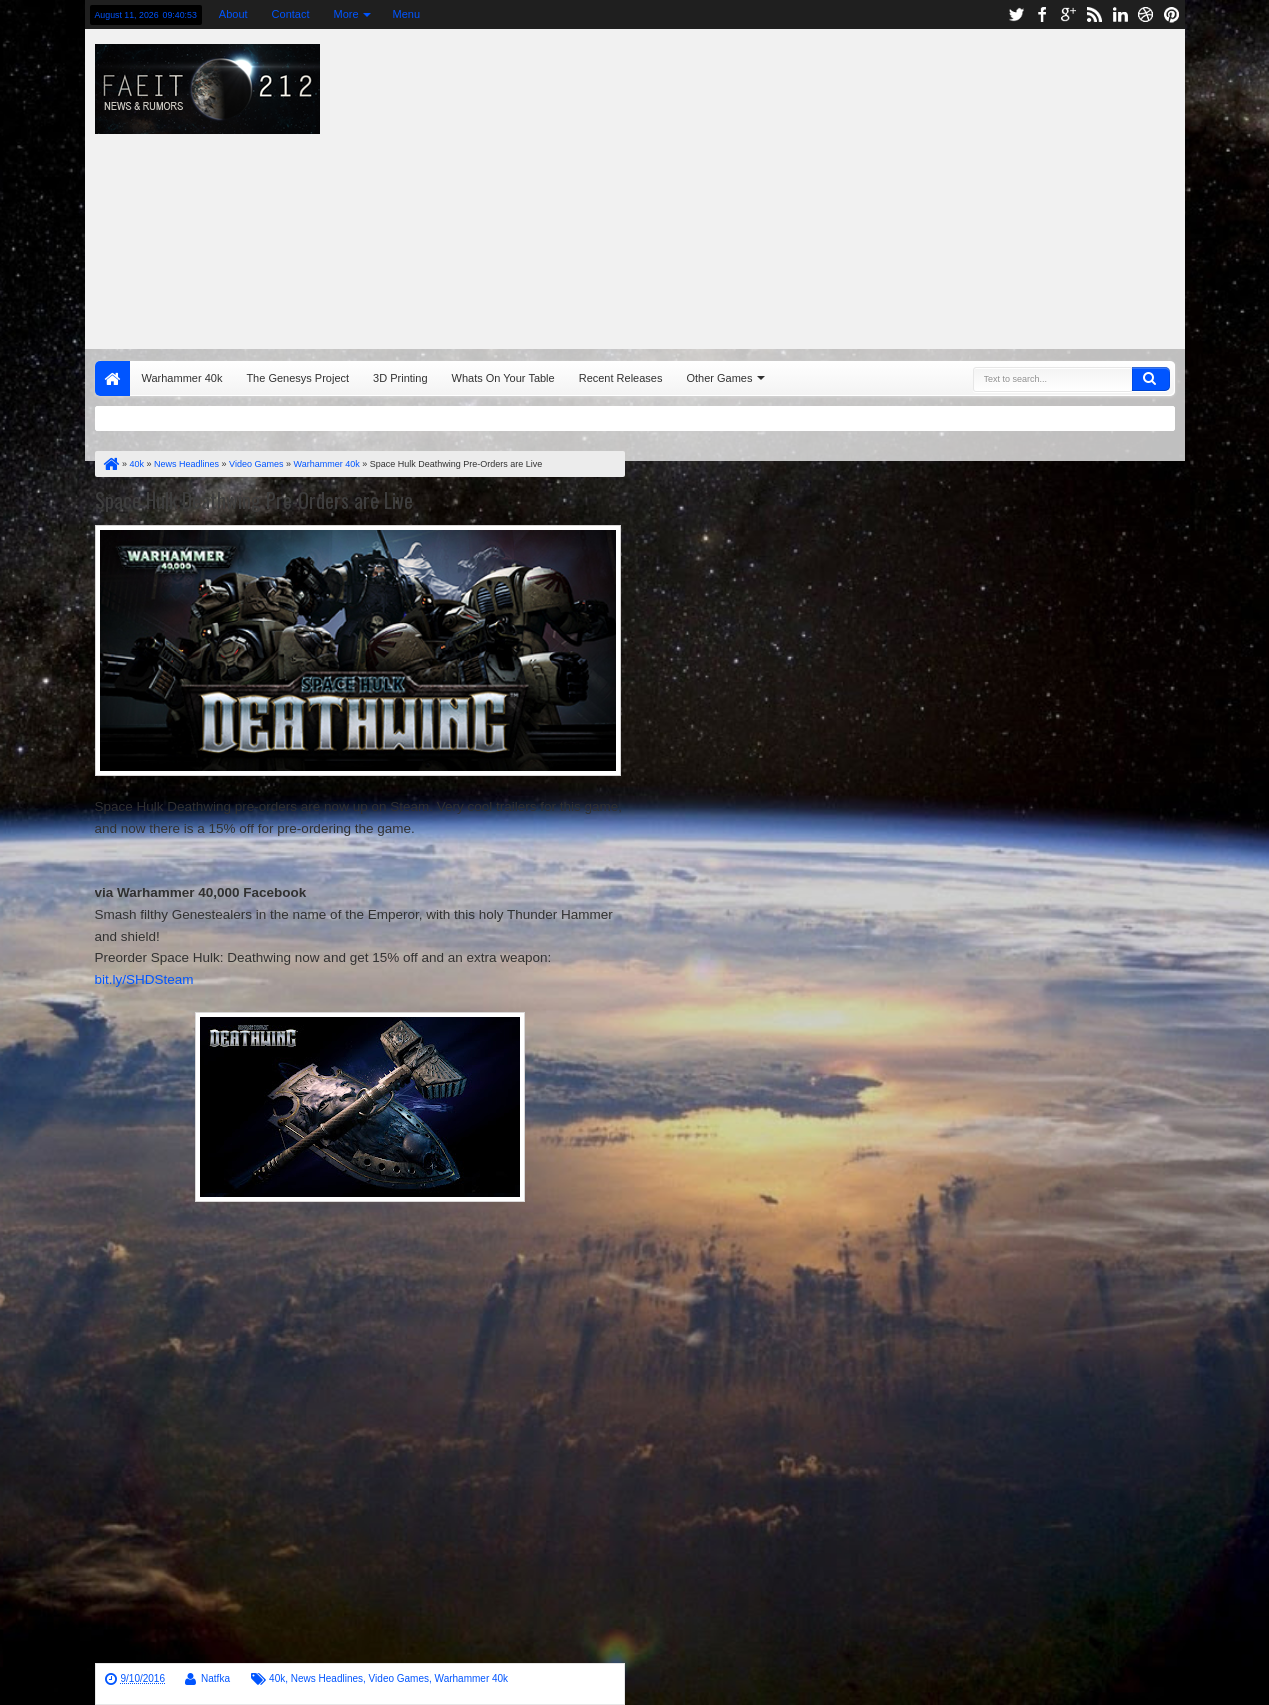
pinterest (1172, 14)
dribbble (1146, 14)
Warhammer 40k (182, 378)
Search (1151, 379)
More (346, 14)
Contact (291, 14)
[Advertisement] (858, 184)
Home (112, 378)
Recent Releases (621, 378)
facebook (1042, 14)
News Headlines (327, 1678)
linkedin (1120, 14)
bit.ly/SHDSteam (144, 979)
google (1068, 14)
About (233, 14)
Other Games (719, 378)
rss (1094, 14)
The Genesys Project (297, 378)
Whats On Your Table (503, 378)
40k (277, 1678)
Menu (407, 14)
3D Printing (400, 378)
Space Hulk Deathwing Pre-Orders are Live (254, 500)
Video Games (399, 1678)
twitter (1016, 14)
